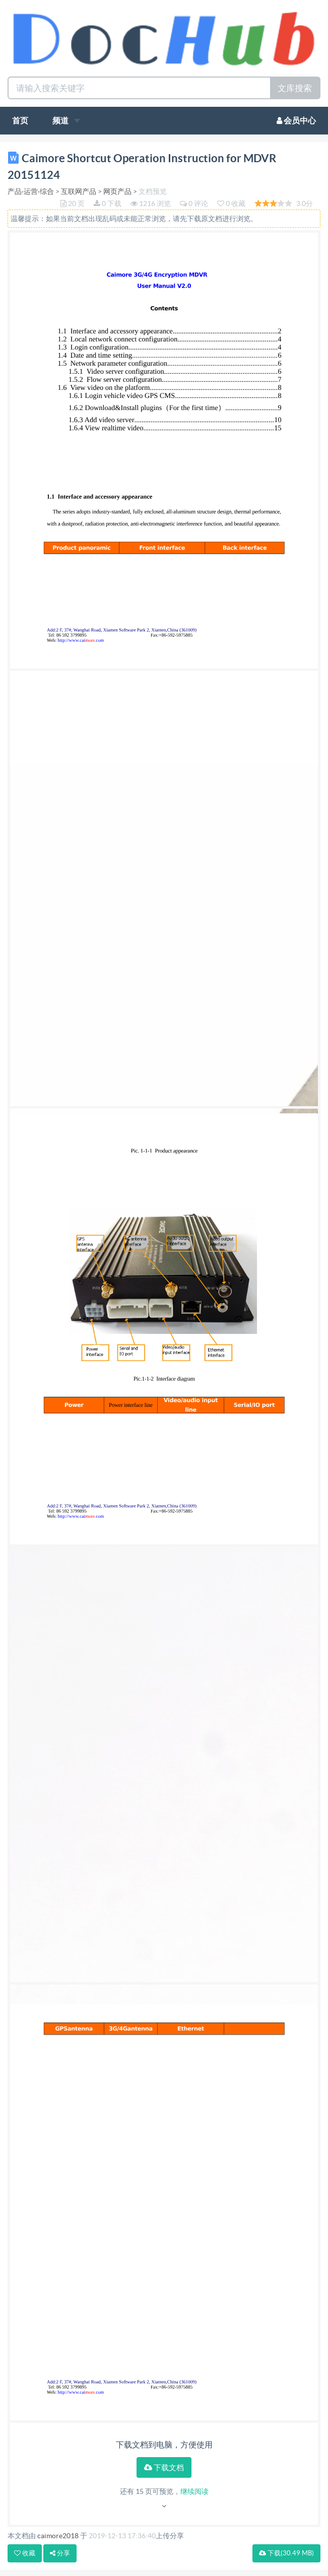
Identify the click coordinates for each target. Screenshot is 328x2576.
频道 (66, 120)
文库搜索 (295, 88)
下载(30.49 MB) (286, 2553)
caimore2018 (58, 2536)
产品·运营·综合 (31, 191)
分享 (60, 2553)
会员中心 (296, 120)
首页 (20, 120)
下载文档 (164, 2467)
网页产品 (117, 191)
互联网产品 (78, 191)
